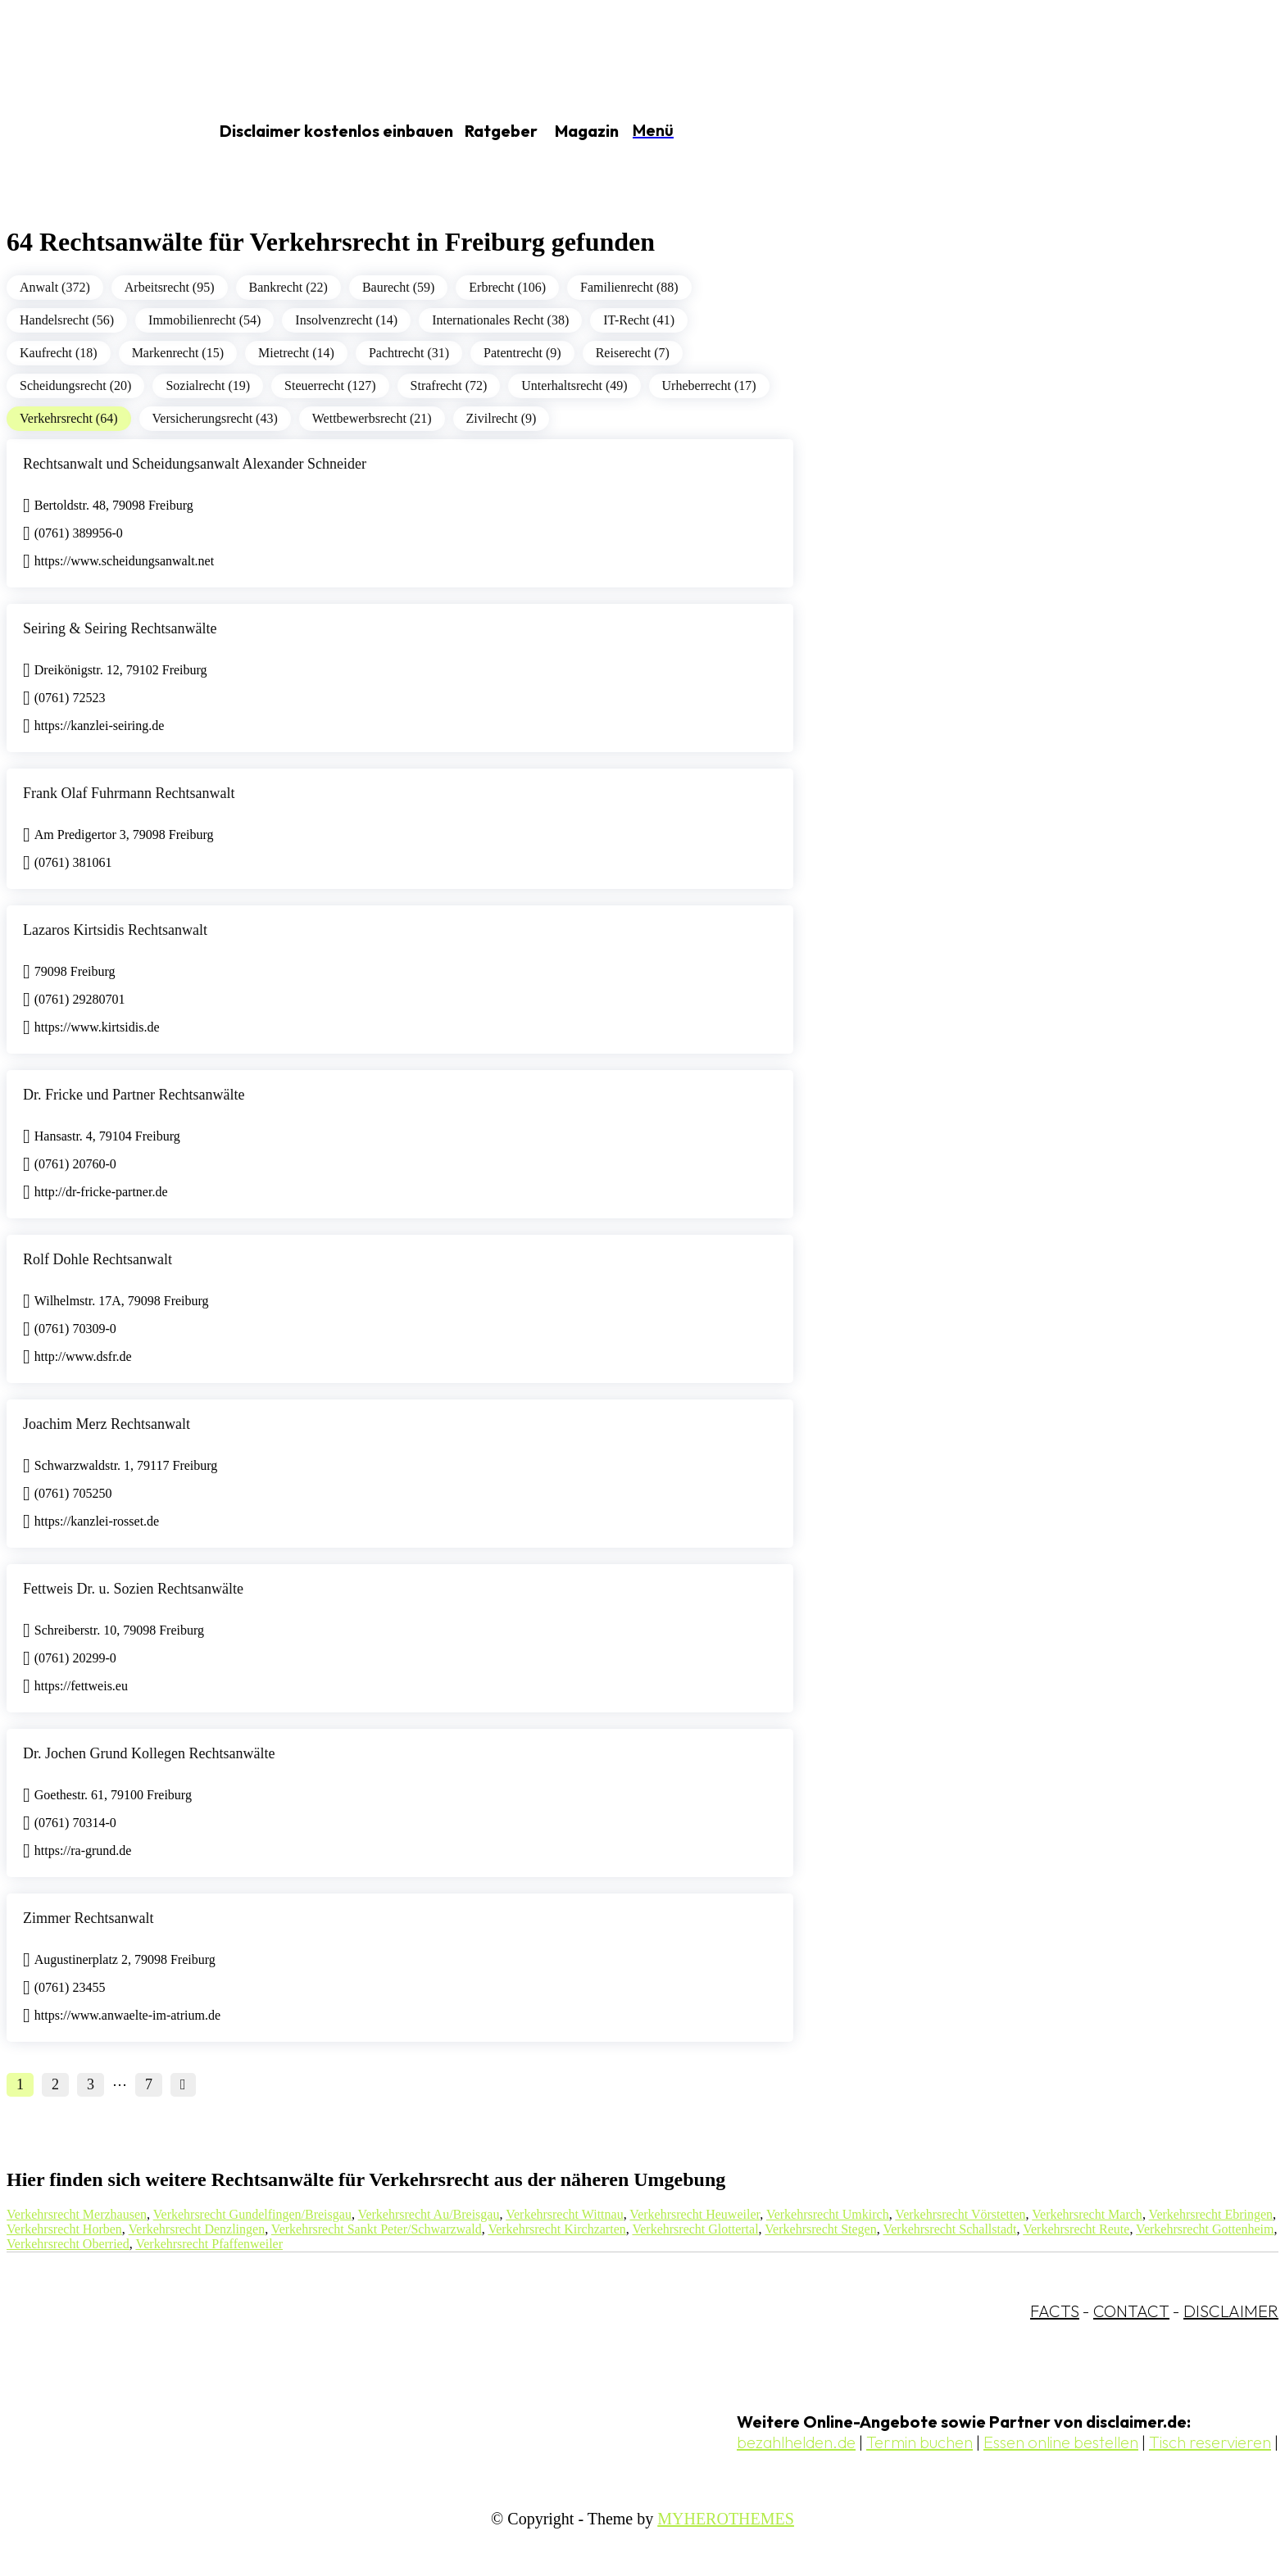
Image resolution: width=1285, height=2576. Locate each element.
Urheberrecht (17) (709, 385)
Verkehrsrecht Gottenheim (1205, 2229)
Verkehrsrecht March (1087, 2214)
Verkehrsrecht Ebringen (1211, 2214)
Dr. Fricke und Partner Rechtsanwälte (133, 1094)
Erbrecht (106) (507, 287)
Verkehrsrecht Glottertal (695, 2229)
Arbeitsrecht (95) (170, 287)
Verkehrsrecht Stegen (820, 2229)
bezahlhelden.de (796, 2442)
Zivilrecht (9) (501, 418)
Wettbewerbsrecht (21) (372, 418)
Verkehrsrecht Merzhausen (77, 2214)
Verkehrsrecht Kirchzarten (556, 2229)
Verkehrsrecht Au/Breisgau (429, 2214)
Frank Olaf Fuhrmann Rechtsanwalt (128, 793)
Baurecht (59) (398, 287)
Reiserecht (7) (633, 353)
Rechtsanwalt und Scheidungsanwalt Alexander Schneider (194, 464)
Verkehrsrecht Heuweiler (694, 2214)
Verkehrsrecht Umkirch (827, 2214)
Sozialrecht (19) (208, 385)
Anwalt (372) (55, 287)
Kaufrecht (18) (59, 353)
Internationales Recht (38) (500, 320)
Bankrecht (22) (288, 287)
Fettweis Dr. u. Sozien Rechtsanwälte (133, 1589)
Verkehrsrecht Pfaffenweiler (209, 2244)
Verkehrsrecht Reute (1076, 2229)
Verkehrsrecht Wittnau (564, 2214)
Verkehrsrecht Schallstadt (949, 2229)
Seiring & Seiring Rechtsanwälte (119, 628)
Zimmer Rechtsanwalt (88, 1918)
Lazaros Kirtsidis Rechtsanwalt (115, 930)
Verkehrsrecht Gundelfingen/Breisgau (252, 2214)
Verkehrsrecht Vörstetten (960, 2214)
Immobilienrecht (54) (204, 320)
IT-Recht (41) (638, 320)
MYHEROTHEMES (725, 2519)
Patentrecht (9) (522, 353)
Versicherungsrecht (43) (215, 418)
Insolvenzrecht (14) (346, 320)
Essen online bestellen (1060, 2442)
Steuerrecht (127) (330, 385)
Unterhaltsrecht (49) (574, 385)
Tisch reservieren (1210, 2442)
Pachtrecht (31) (409, 353)
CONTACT (1131, 2311)
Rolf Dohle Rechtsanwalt (97, 1259)
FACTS (1054, 2311)
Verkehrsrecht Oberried (68, 2244)
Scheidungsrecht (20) (75, 385)
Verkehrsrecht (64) (69, 418)
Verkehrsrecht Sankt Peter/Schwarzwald (376, 2229)
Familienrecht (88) (629, 287)
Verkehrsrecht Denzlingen (197, 2229)
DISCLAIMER (1230, 2311)
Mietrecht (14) (296, 353)
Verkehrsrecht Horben (64, 2229)
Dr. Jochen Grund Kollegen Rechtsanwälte (149, 1753)
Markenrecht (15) (178, 353)
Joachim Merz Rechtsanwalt (106, 1424)
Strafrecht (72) (449, 385)
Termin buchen (919, 2442)
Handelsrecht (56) (67, 320)
